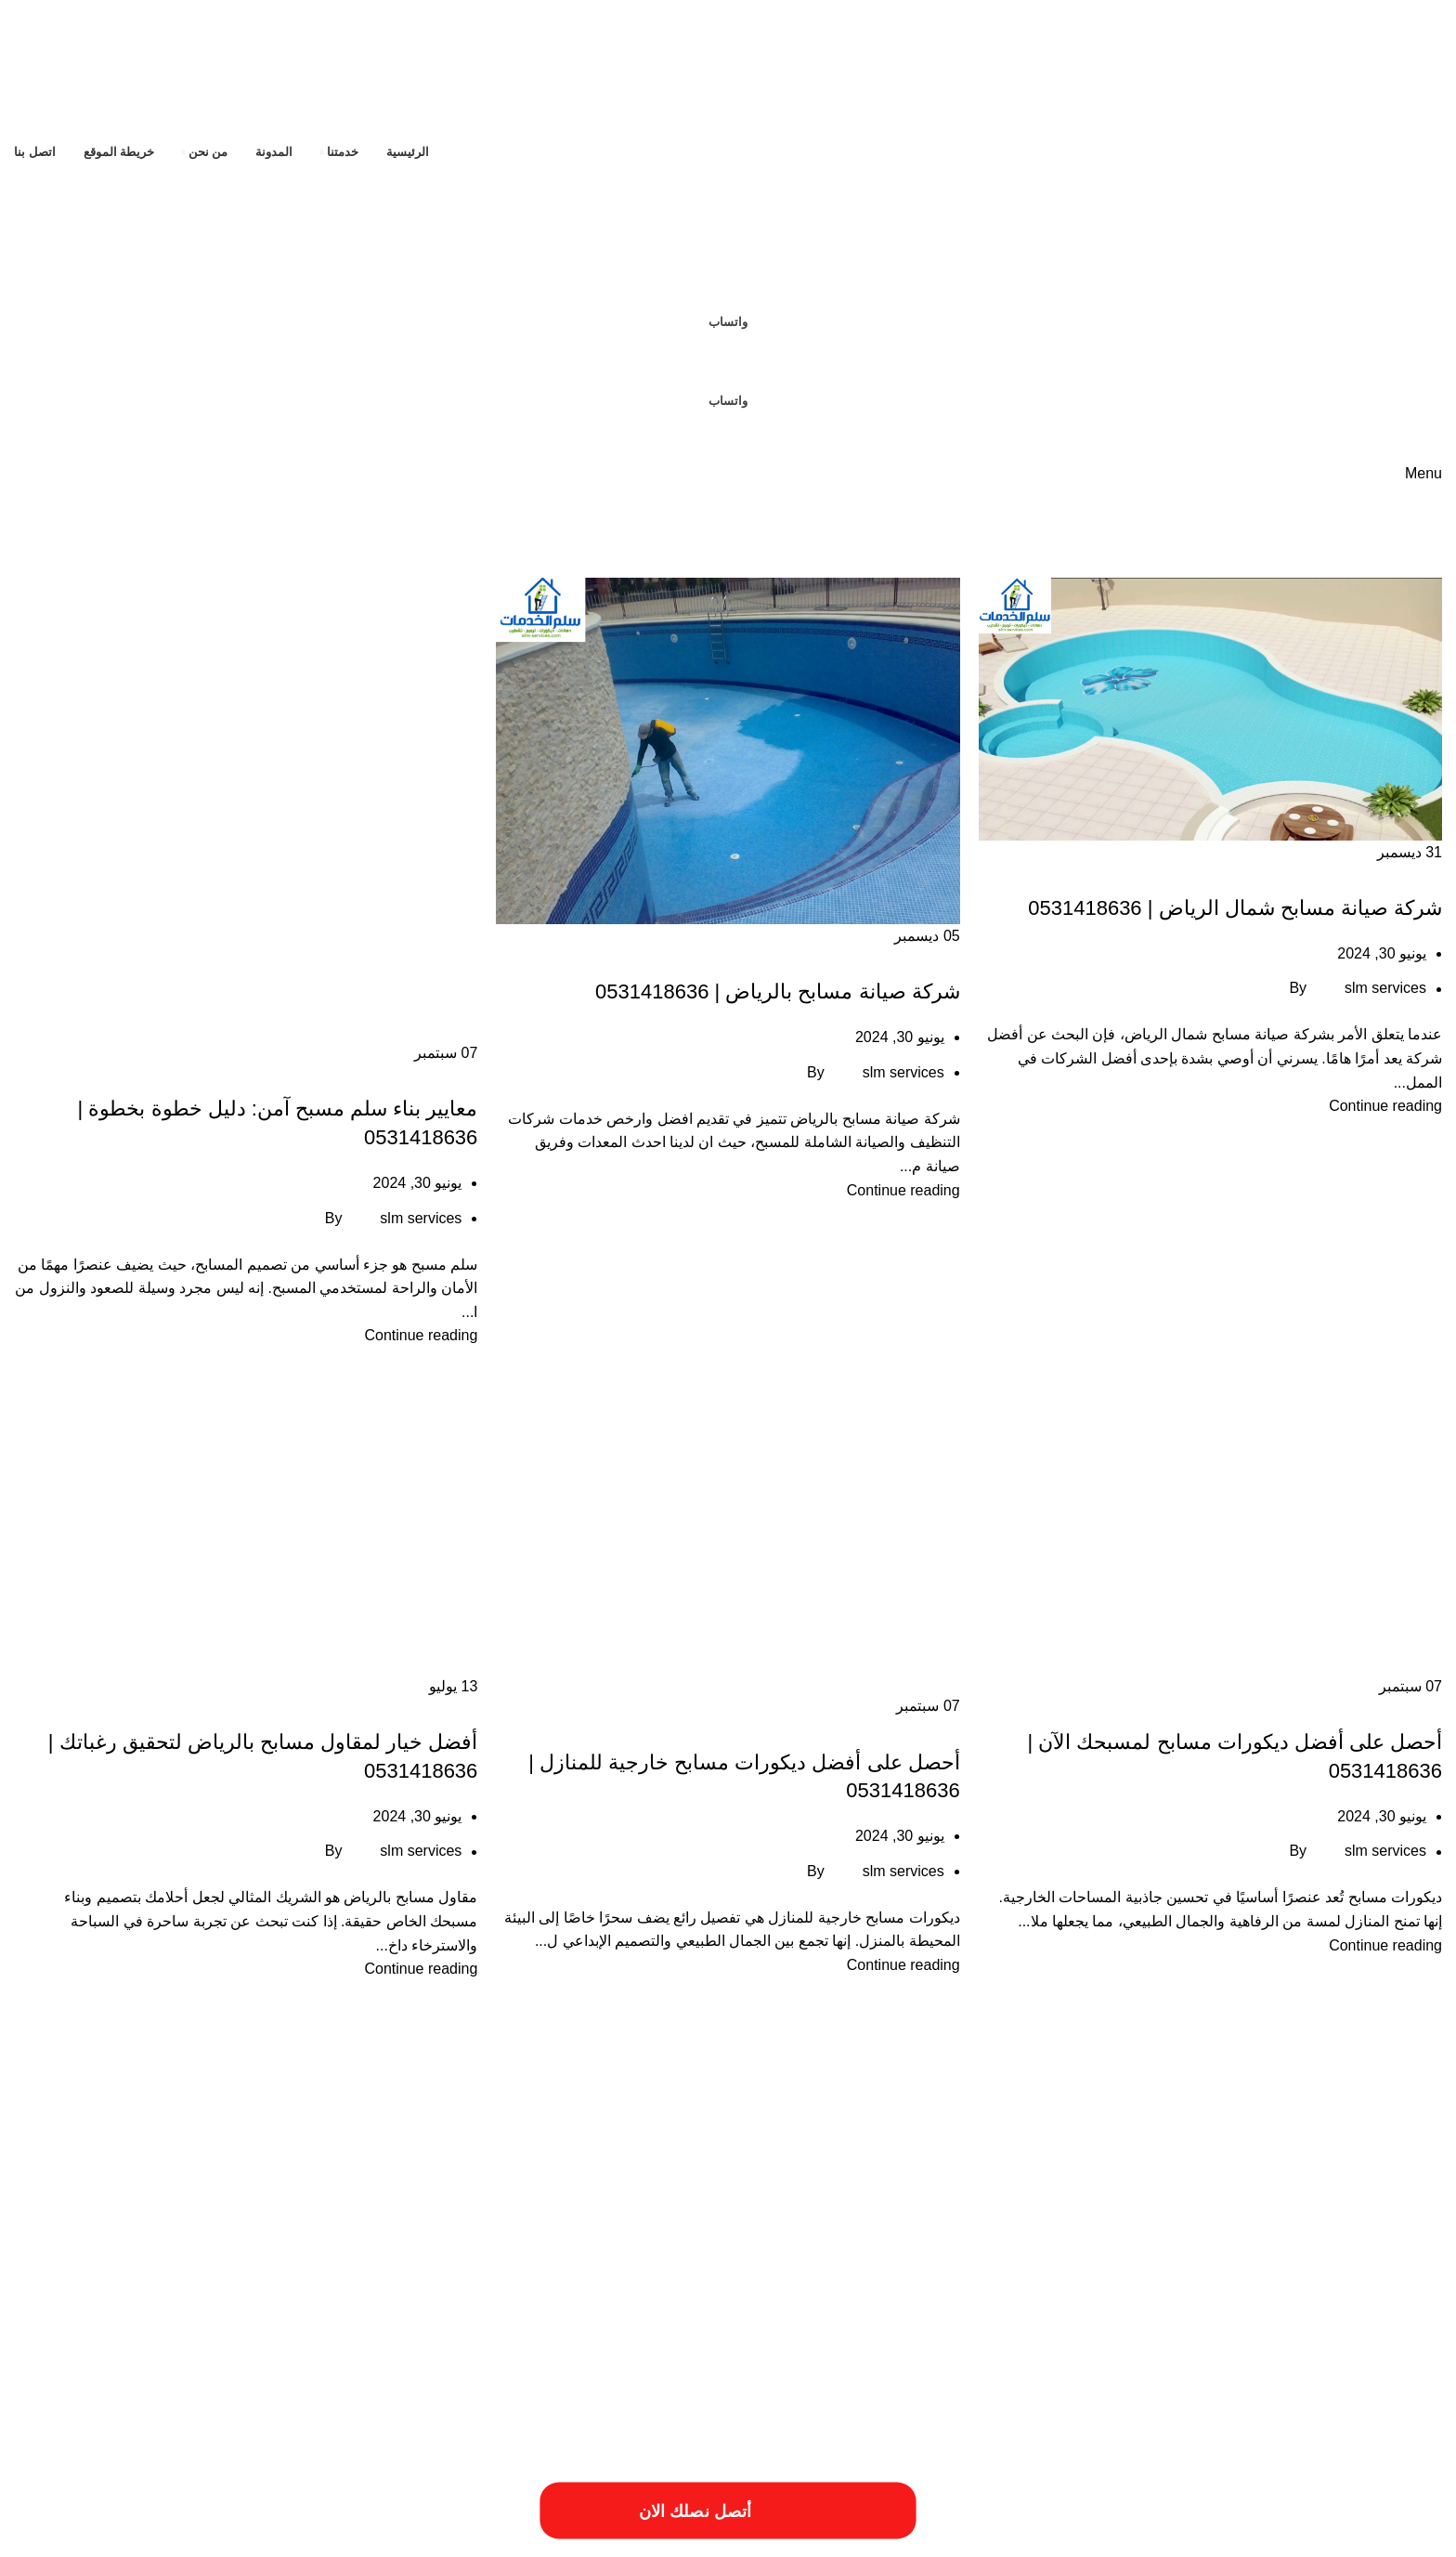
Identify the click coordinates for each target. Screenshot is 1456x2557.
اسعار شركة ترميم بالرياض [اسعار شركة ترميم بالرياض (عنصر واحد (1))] (633, 2193)
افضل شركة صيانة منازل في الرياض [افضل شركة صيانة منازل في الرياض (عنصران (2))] (1238, 2226)
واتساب (728, 322)
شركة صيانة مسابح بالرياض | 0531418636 (777, 991)
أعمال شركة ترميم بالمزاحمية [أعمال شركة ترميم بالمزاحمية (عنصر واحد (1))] (924, 2158)
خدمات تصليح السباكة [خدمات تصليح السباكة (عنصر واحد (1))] (111, 2231)
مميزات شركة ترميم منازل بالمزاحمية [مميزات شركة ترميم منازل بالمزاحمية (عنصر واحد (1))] (376, 2294)
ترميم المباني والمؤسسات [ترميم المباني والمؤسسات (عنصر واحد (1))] (587, 2231)
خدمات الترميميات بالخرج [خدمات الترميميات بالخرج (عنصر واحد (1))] (354, 2231)
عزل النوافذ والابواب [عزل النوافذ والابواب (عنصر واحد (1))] (509, 2270)
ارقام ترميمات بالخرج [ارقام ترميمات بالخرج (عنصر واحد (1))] (975, 2193)
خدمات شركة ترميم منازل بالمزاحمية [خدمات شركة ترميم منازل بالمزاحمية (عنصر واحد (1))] (1226, 2270)
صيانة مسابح (1404, 874)
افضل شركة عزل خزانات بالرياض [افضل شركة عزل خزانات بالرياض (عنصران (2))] (837, 2226)
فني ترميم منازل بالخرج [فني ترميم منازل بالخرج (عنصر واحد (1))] (204, 2270)
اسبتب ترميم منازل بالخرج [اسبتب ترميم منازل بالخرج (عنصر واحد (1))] (750, 2193)
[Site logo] (1325, 68)
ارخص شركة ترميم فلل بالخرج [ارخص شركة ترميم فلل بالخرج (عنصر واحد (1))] (415, 2158)
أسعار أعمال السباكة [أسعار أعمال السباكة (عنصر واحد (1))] (1302, 2158)
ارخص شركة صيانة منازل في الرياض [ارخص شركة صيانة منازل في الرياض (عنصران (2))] (1235, 2187)
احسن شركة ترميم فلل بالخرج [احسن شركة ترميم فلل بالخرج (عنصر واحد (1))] (673, 2158)
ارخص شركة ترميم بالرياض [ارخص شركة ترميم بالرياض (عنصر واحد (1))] (544, 2158)
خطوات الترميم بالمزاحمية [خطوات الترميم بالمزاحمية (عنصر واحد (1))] (825, 2270)
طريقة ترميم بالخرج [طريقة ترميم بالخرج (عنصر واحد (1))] (719, 2270)
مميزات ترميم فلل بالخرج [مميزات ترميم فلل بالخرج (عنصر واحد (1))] (815, 2294)
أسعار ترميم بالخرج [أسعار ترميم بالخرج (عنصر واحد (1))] (1124, 2158)
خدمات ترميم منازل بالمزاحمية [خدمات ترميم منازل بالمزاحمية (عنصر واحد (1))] (229, 2231)
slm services (1385, 989)
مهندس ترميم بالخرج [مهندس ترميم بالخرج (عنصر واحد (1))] (246, 2294)
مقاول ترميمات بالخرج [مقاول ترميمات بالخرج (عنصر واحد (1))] (1395, 2294)
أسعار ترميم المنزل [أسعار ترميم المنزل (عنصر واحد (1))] (1211, 2158)
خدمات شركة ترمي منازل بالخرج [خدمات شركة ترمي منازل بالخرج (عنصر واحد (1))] (1071, 2270)
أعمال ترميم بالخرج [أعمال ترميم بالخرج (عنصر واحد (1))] (1035, 2158)
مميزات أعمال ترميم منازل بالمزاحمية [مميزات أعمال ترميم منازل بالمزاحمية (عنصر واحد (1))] (1062, 2294)
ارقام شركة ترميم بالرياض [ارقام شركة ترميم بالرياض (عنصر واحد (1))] (868, 2193)
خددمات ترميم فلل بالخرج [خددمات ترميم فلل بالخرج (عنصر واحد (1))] (469, 2231)
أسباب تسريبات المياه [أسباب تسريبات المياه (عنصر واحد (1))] (1397, 2158)
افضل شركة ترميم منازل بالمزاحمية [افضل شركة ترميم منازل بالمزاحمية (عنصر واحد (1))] (351, 2193)
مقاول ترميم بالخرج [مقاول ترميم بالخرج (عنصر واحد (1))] (1300, 2294)
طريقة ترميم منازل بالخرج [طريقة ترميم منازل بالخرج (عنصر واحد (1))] (615, 2270)
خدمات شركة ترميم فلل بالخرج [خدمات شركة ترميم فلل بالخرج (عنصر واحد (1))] (1376, 2270)
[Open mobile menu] (1423, 473)
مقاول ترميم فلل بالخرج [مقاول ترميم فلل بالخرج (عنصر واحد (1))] (1200, 2294)
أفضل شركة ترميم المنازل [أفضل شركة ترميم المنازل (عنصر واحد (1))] (800, 2158)
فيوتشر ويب (51, 2535)
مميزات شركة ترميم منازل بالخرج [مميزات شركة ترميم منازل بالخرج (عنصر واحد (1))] (533, 2294)
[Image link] (199, 2433)
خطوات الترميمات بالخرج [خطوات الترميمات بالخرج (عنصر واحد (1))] (941, 2270)
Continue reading (1385, 1106)
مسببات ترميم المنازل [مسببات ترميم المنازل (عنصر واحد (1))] (101, 2270)
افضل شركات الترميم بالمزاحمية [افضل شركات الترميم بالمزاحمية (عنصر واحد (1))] (501, 2193)
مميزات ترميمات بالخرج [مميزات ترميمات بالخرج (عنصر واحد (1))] (927, 2294)
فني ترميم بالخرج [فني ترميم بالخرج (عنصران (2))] (359, 2264)
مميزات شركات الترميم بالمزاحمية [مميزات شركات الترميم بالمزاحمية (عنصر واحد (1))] (683, 2294)
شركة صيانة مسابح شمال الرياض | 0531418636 (1235, 908)
